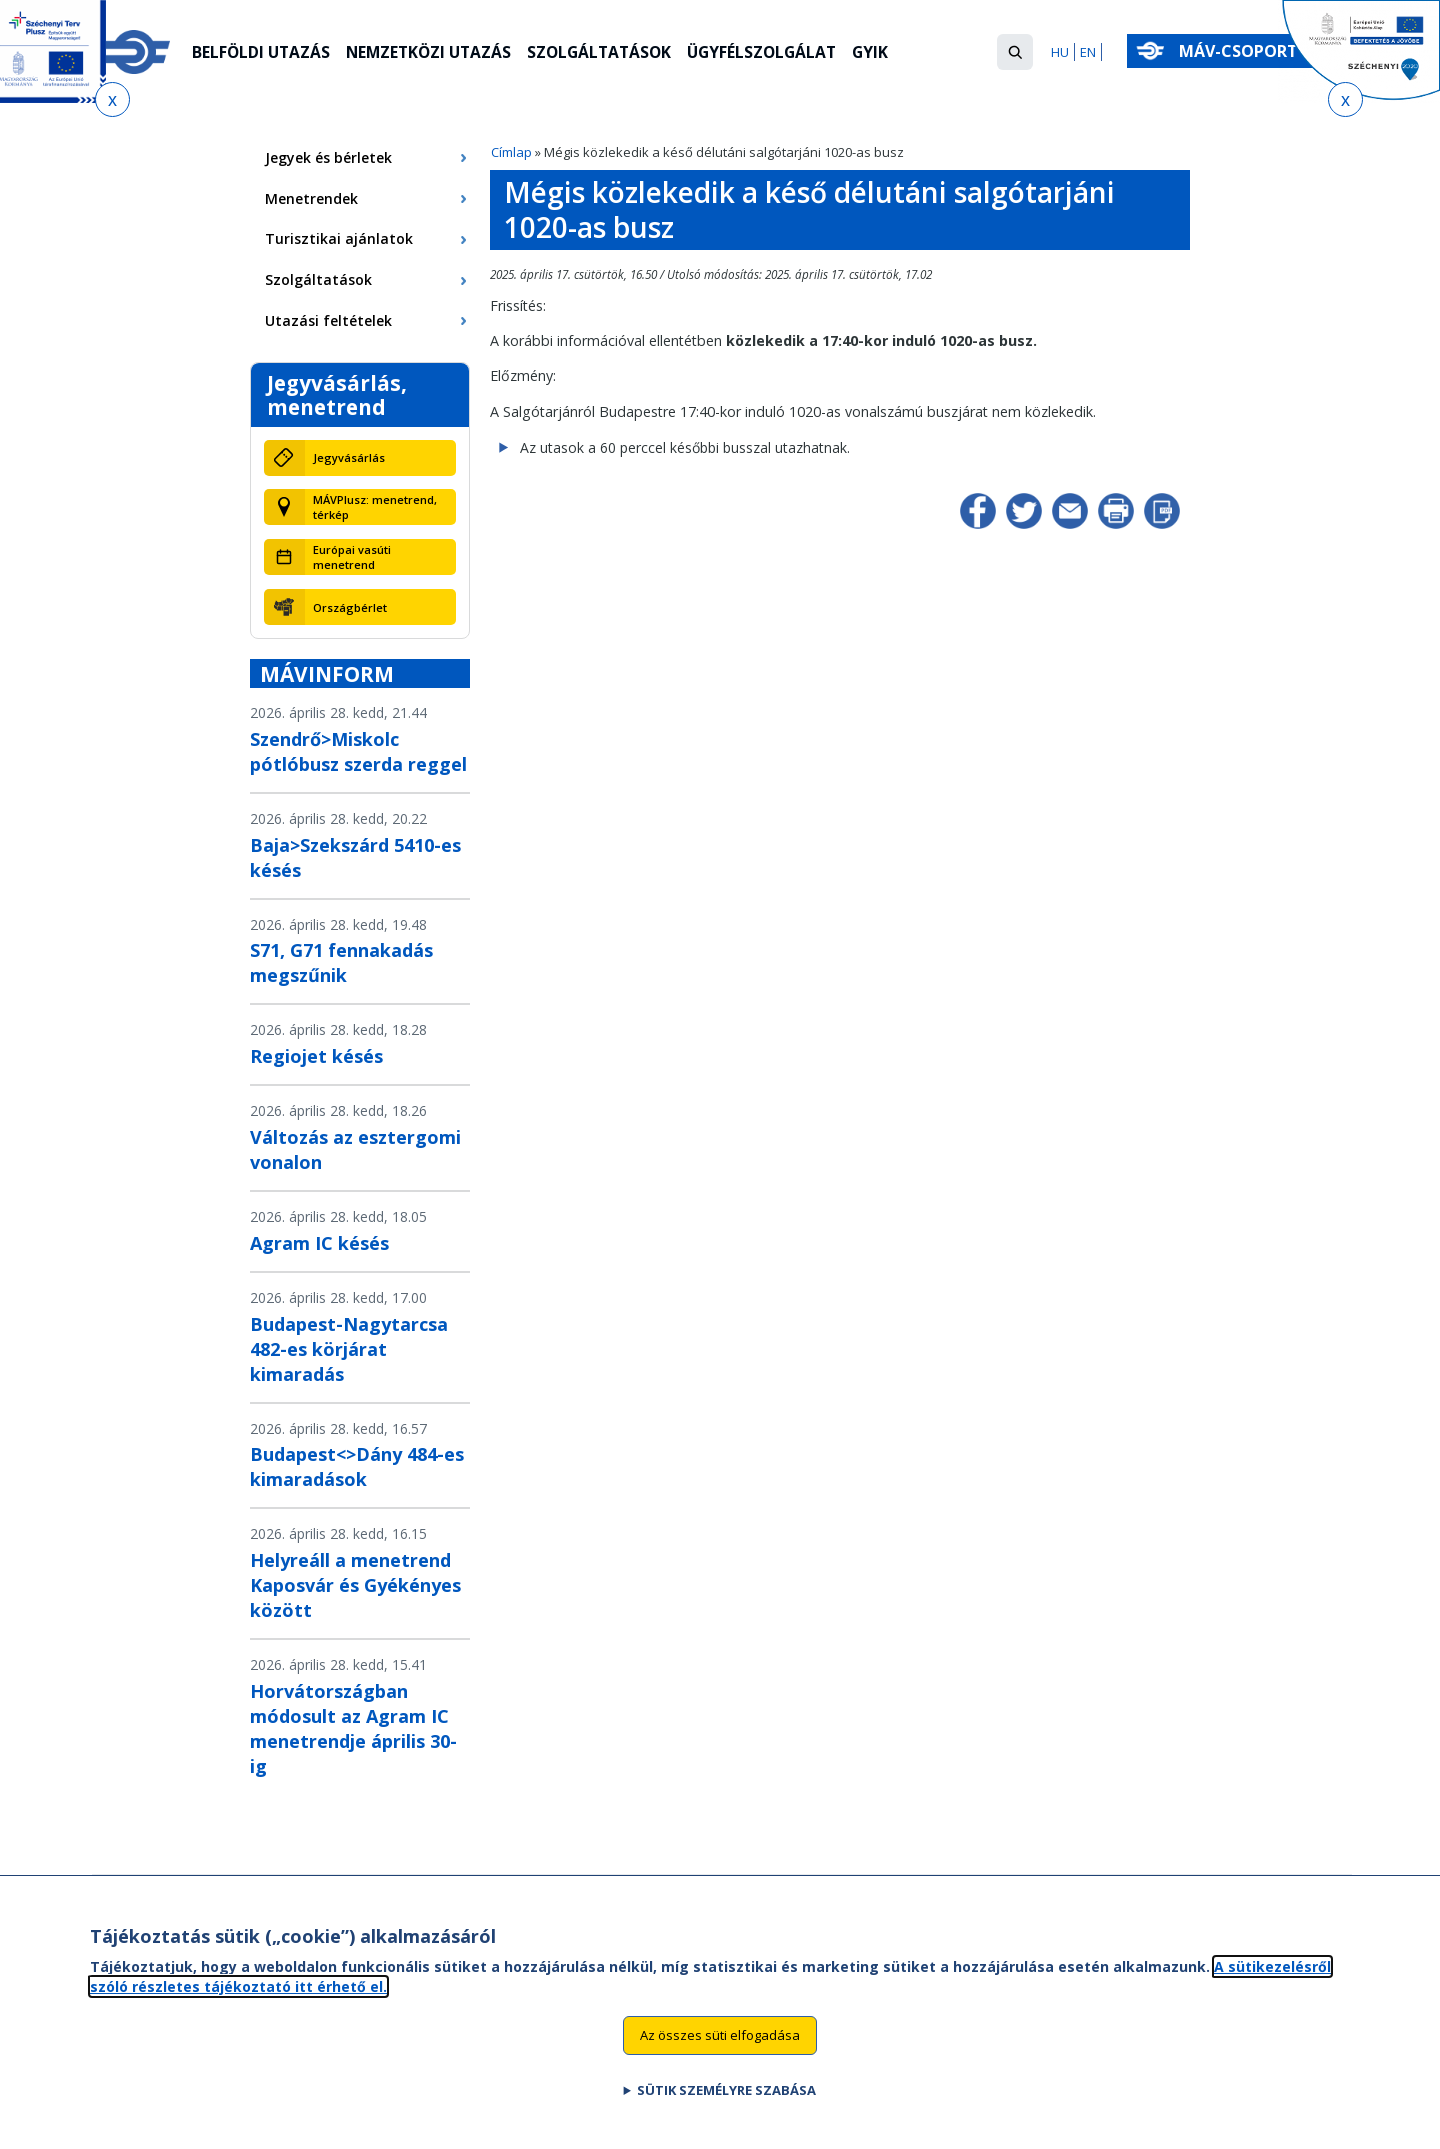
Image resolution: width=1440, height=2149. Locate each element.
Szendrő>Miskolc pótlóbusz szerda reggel (358, 751)
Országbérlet (350, 607)
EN (1088, 52)
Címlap (511, 152)
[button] (1015, 52)
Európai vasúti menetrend (352, 557)
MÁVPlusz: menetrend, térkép (375, 507)
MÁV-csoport (1242, 51)
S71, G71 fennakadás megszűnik (341, 962)
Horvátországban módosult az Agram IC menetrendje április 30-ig (353, 1728)
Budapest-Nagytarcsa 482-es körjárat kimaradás (349, 1349)
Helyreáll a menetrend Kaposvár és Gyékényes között (355, 1585)
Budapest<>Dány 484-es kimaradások (357, 1466)
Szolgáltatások (610, 53)
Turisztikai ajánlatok (339, 238)
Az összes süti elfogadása (720, 2038)
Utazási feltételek (328, 320)
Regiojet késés (316, 1056)
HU (1060, 52)
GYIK (889, 53)
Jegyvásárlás (349, 457)
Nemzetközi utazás (434, 53)
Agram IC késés (319, 1243)
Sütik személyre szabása (726, 2093)
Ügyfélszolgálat (778, 53)
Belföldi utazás (262, 53)
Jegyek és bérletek (328, 157)
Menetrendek (311, 198)
